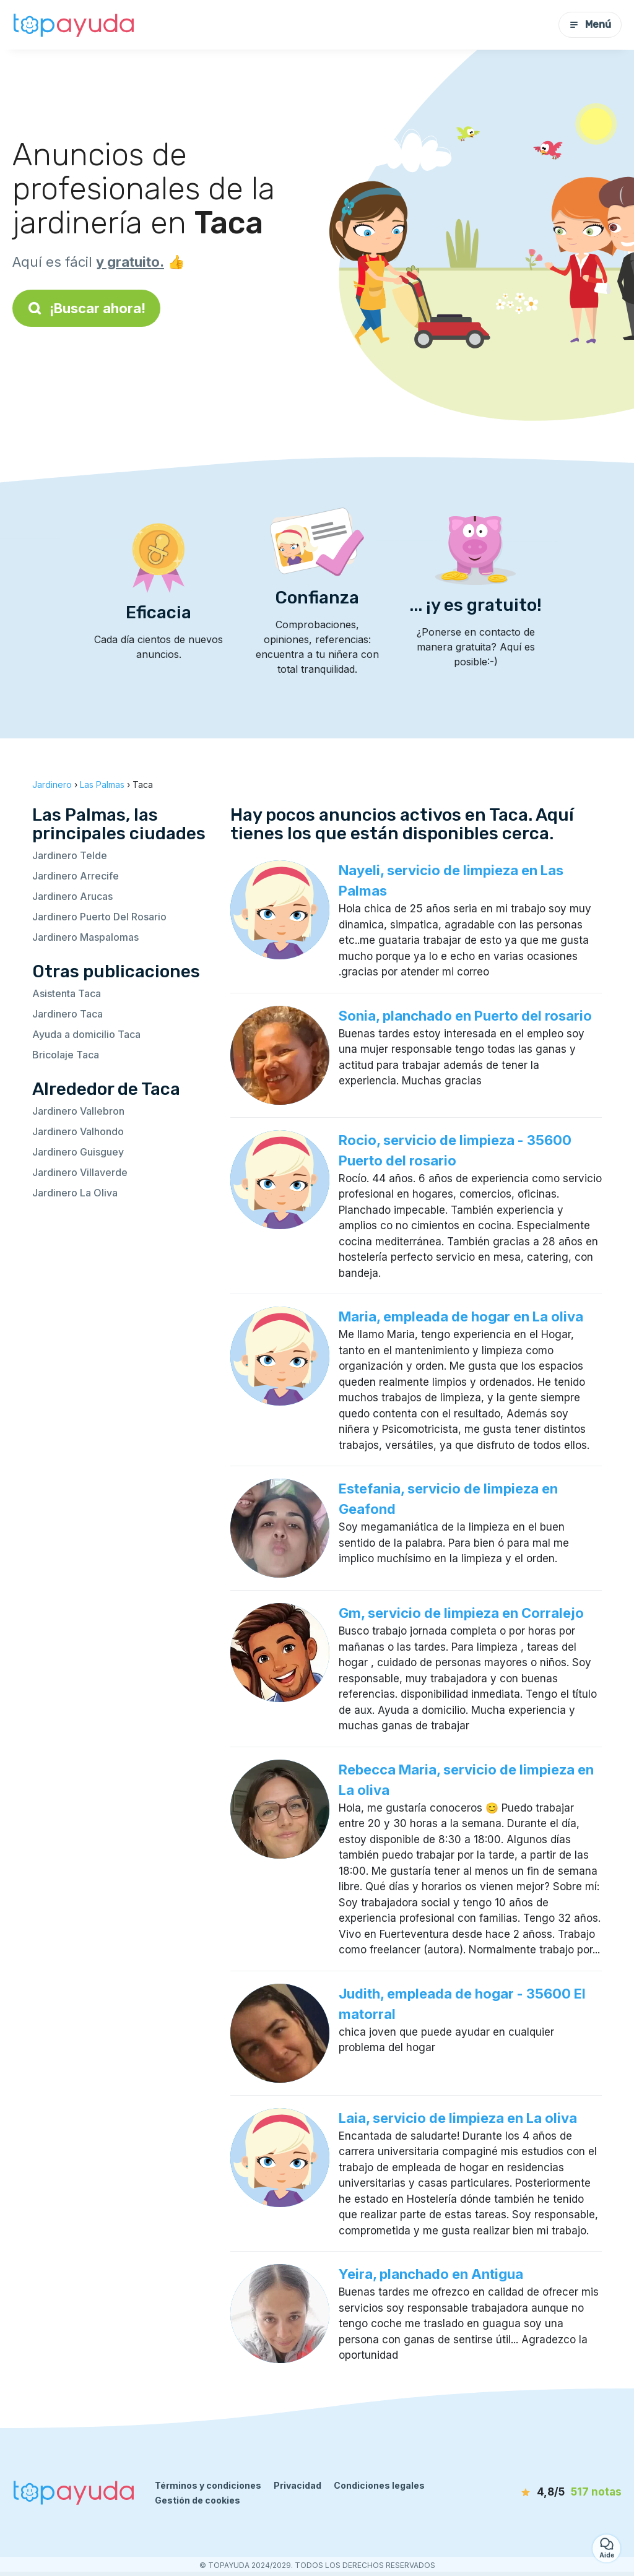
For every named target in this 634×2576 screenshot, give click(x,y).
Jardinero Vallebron (78, 1111)
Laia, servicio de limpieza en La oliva (458, 2118)
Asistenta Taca (66, 993)
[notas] (557, 2492)
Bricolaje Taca (65, 1054)
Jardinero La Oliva (75, 1192)
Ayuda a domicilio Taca (86, 1034)
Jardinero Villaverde (80, 1172)
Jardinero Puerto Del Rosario (99, 916)
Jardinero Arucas (72, 896)
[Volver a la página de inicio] (74, 24)
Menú (590, 24)
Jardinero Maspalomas (85, 937)
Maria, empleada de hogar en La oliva (461, 1316)
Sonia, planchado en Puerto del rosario (465, 1016)
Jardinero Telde (69, 855)
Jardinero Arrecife (75, 876)
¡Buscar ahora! (86, 308)
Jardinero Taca (67, 1014)
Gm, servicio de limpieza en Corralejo (461, 1613)
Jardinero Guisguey (78, 1152)
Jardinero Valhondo (78, 1131)
